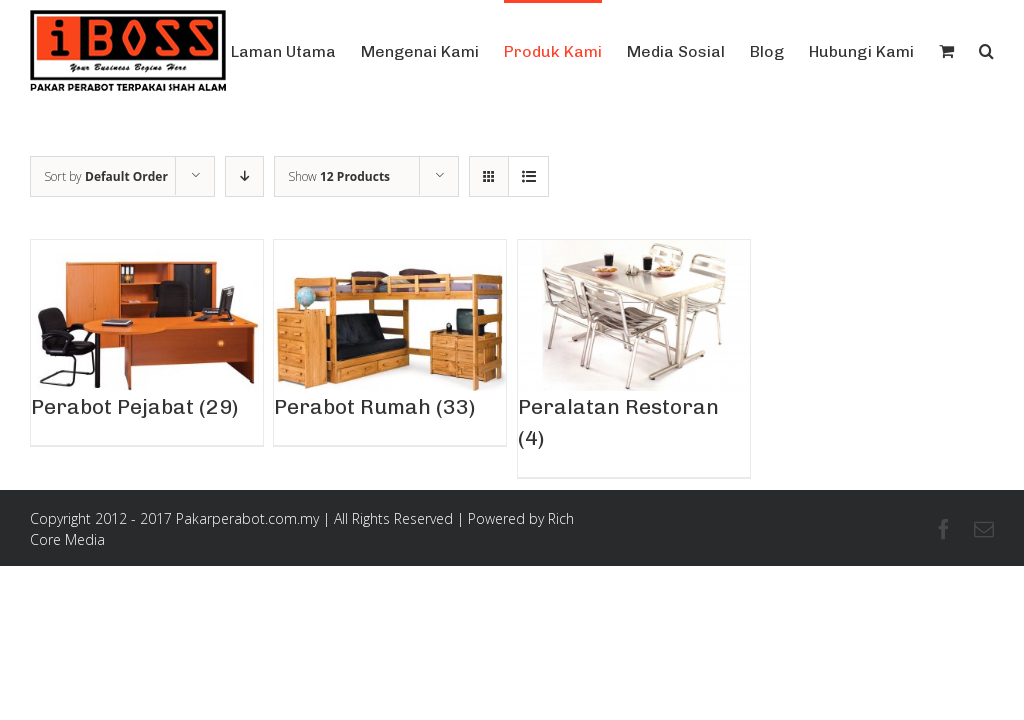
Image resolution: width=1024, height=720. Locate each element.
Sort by (106, 176)
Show (339, 176)
